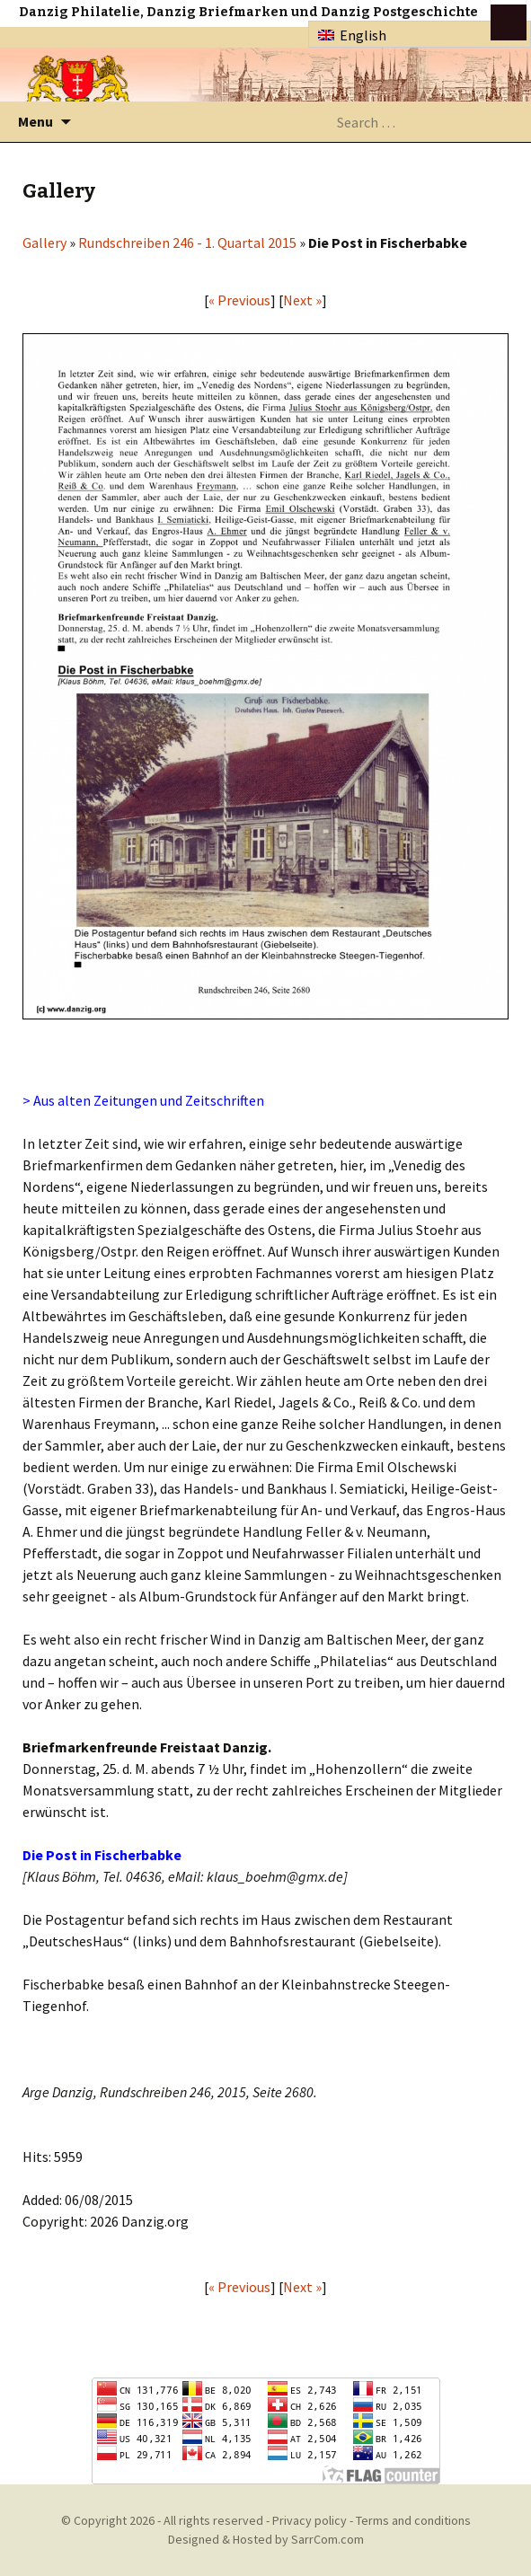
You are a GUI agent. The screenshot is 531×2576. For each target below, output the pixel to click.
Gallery (44, 242)
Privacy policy (309, 2520)
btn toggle (509, 22)
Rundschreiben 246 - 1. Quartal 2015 (187, 242)
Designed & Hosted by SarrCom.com (266, 2539)
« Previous (239, 300)
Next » (302, 300)
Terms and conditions (413, 2520)
